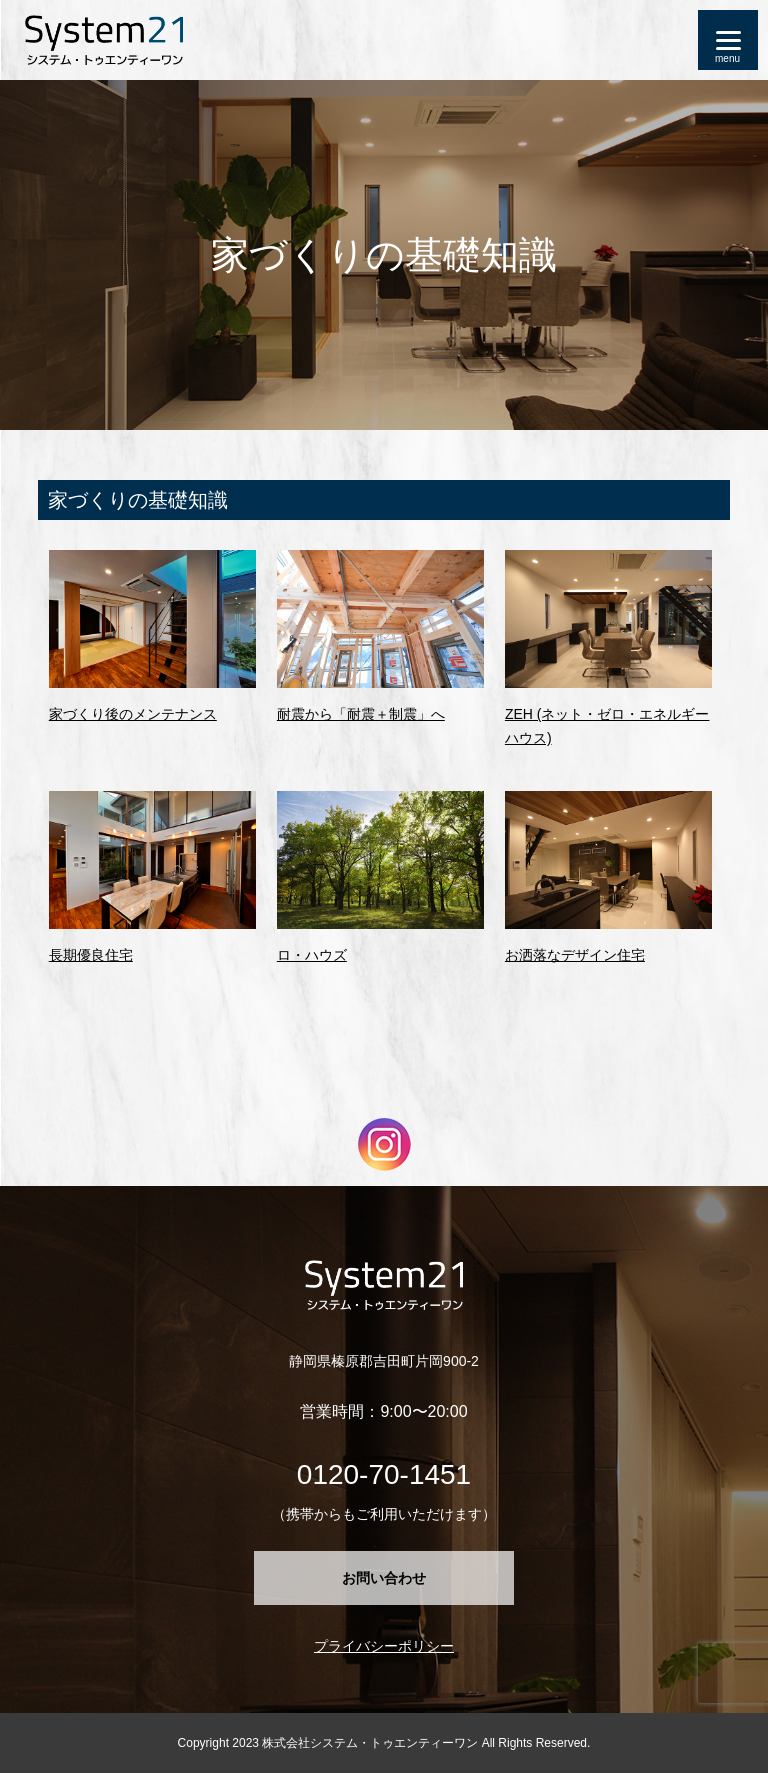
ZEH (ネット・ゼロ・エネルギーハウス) (607, 726)
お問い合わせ (384, 1578)
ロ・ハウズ (312, 955)
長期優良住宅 (91, 955)
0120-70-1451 (384, 1474)
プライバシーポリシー (384, 1646)
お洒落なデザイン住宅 (575, 955)
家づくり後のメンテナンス (133, 714)
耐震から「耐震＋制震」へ (361, 714)
